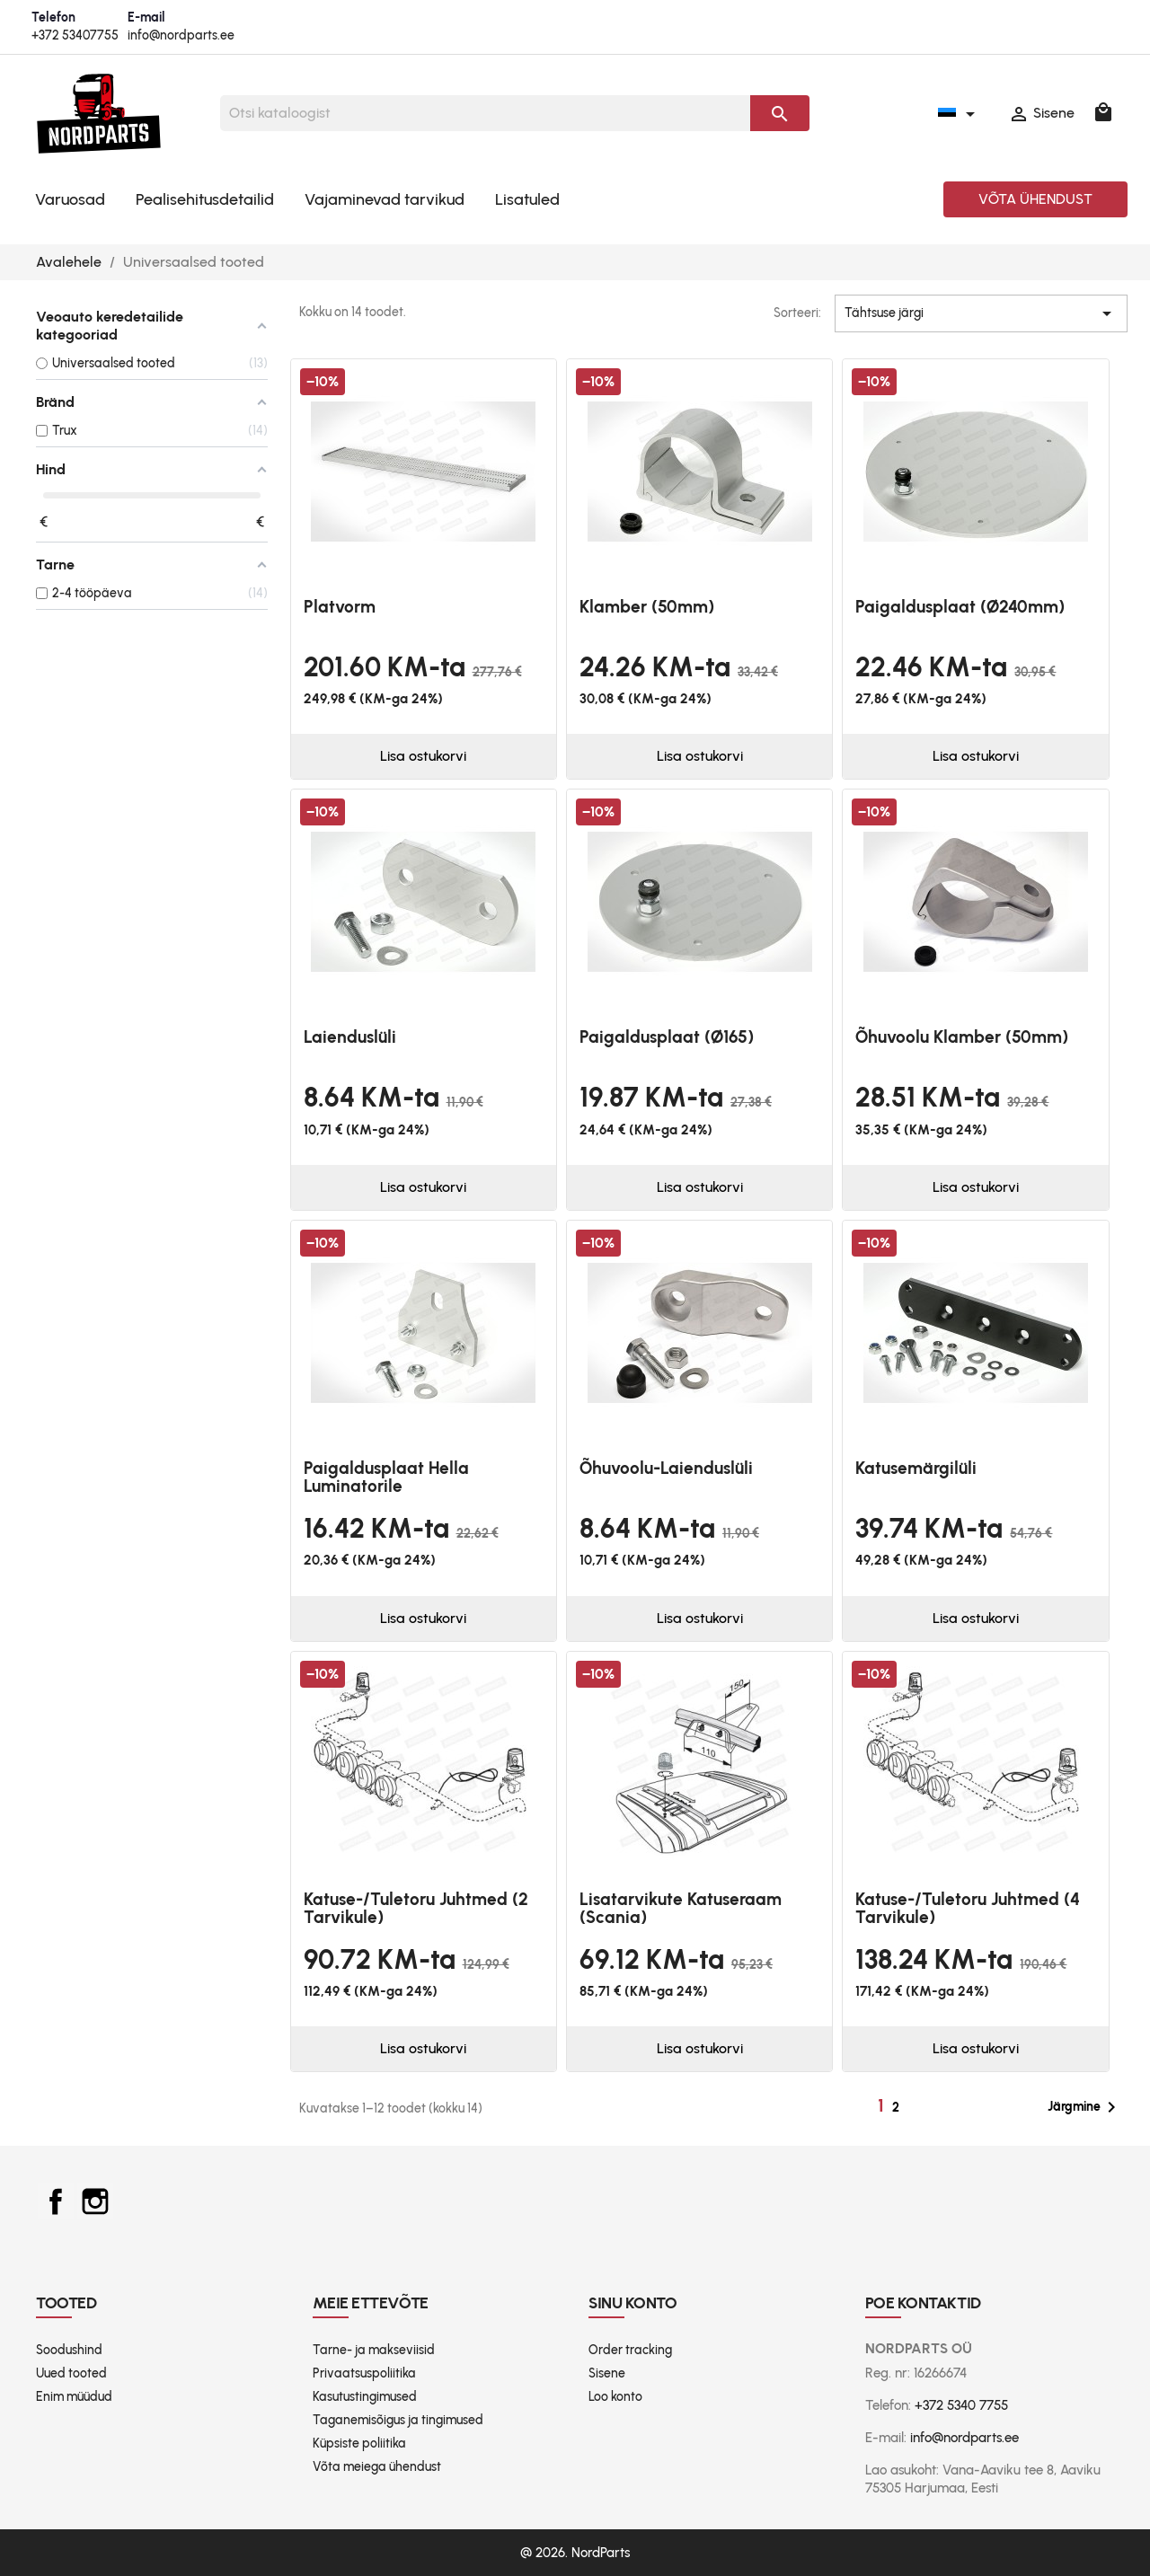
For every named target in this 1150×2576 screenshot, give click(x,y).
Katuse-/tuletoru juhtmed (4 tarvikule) (967, 1908)
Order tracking (630, 2350)
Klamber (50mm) (646, 606)
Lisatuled (527, 199)
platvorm (340, 606)
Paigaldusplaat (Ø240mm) (960, 606)
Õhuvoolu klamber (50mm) (961, 1037)
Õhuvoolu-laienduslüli (666, 1468)
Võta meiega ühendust (377, 2467)
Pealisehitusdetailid (205, 199)
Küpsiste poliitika (359, 2443)
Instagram (95, 2201)
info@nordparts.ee (181, 35)
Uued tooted (71, 2373)
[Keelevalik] (959, 113)
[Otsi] (485, 113)
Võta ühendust (1035, 198)
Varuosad (70, 199)
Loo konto (615, 2396)
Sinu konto (632, 2303)
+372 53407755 (75, 35)
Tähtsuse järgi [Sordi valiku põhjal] (981, 313)
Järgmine (1085, 2107)
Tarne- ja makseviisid (374, 2350)
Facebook (56, 2201)
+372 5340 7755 (961, 2405)
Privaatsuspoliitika (364, 2373)
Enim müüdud (74, 2396)
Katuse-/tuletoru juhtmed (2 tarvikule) (416, 1908)
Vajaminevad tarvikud (384, 199)
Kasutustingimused (365, 2396)
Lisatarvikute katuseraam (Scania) (680, 1908)
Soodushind (69, 2350)
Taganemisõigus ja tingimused (398, 2420)
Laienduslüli (350, 1037)
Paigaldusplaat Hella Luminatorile (386, 1477)
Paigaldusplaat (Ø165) (666, 1037)
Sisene (606, 2373)
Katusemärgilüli (916, 1468)
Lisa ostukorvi (423, 755)
